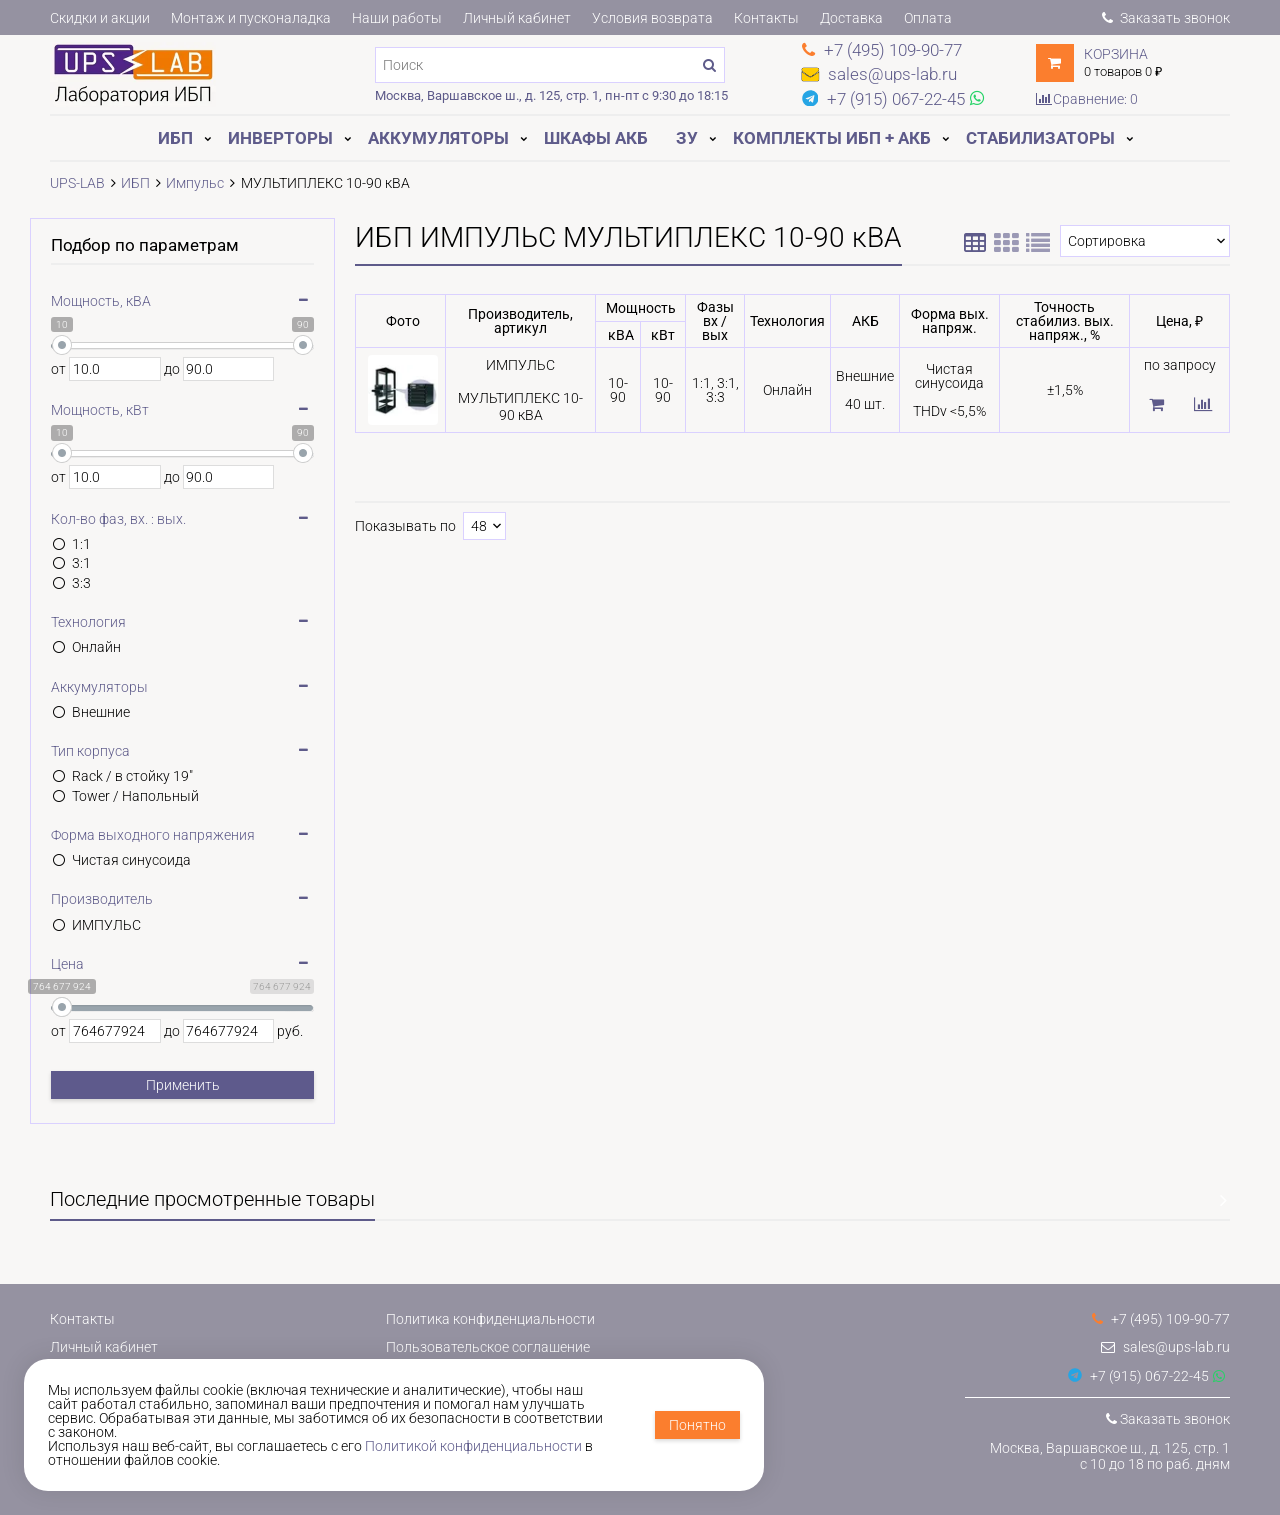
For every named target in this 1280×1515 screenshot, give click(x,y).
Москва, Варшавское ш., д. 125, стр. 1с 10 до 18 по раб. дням (1110, 1456)
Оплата (928, 18)
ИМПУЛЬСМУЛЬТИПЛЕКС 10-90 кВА (520, 390)
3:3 (81, 583)
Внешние (101, 712)
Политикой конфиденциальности (473, 1446)
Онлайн (96, 647)
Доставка (851, 18)
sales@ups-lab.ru (1165, 1347)
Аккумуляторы (438, 138)
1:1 (81, 544)
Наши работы (397, 18)
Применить (183, 1085)
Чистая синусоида (131, 860)
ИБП (175, 138)
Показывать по (405, 526)
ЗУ (687, 138)
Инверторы (280, 138)
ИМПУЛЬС (106, 925)
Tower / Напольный (135, 796)
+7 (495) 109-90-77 (1161, 1319)
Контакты (766, 18)
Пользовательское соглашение (488, 1347)
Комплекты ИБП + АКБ (832, 138)
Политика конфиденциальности (490, 1319)
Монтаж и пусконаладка (251, 18)
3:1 (81, 563)
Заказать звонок (1166, 18)
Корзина (1116, 54)
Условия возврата (652, 18)
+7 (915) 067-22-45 (1138, 1376)
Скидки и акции (100, 18)
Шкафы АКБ (596, 138)
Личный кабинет (517, 18)
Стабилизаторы (1040, 138)
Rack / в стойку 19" (132, 776)
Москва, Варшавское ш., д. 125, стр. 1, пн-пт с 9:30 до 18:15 (551, 95)
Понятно (697, 1425)
